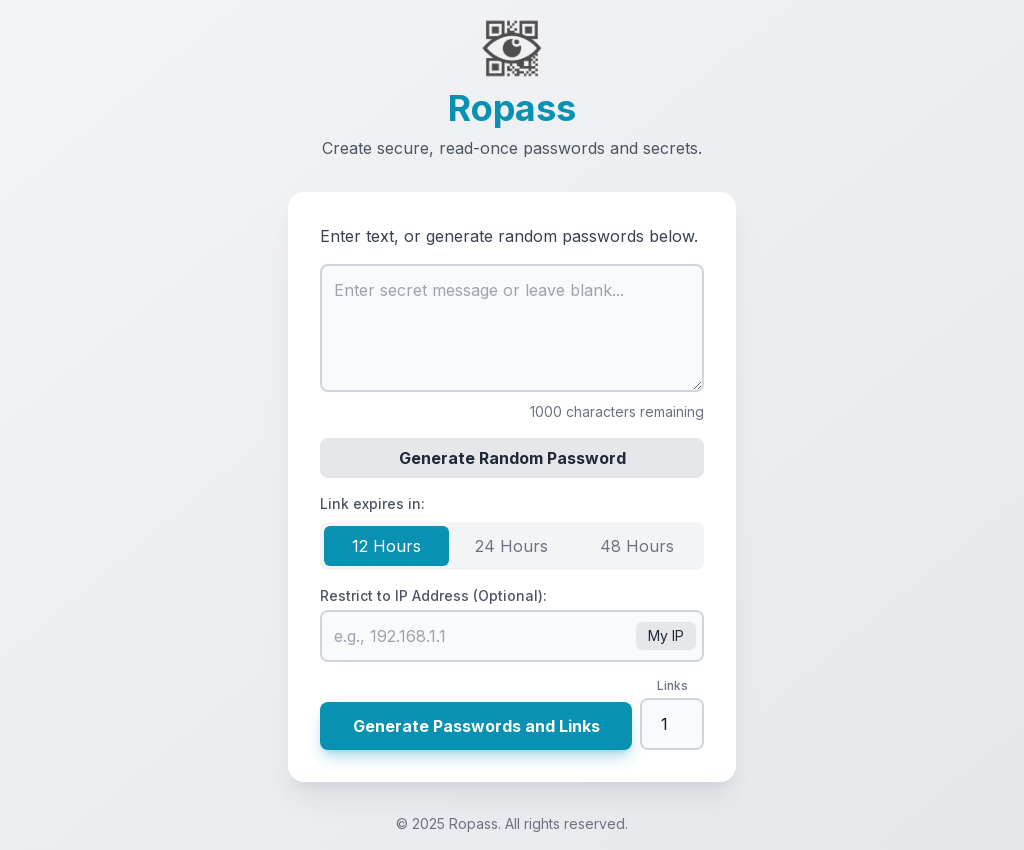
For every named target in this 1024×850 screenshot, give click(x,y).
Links (672, 685)
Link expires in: (372, 503)
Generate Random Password (512, 458)
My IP (666, 635)
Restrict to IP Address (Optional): (433, 595)
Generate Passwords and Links (476, 726)
